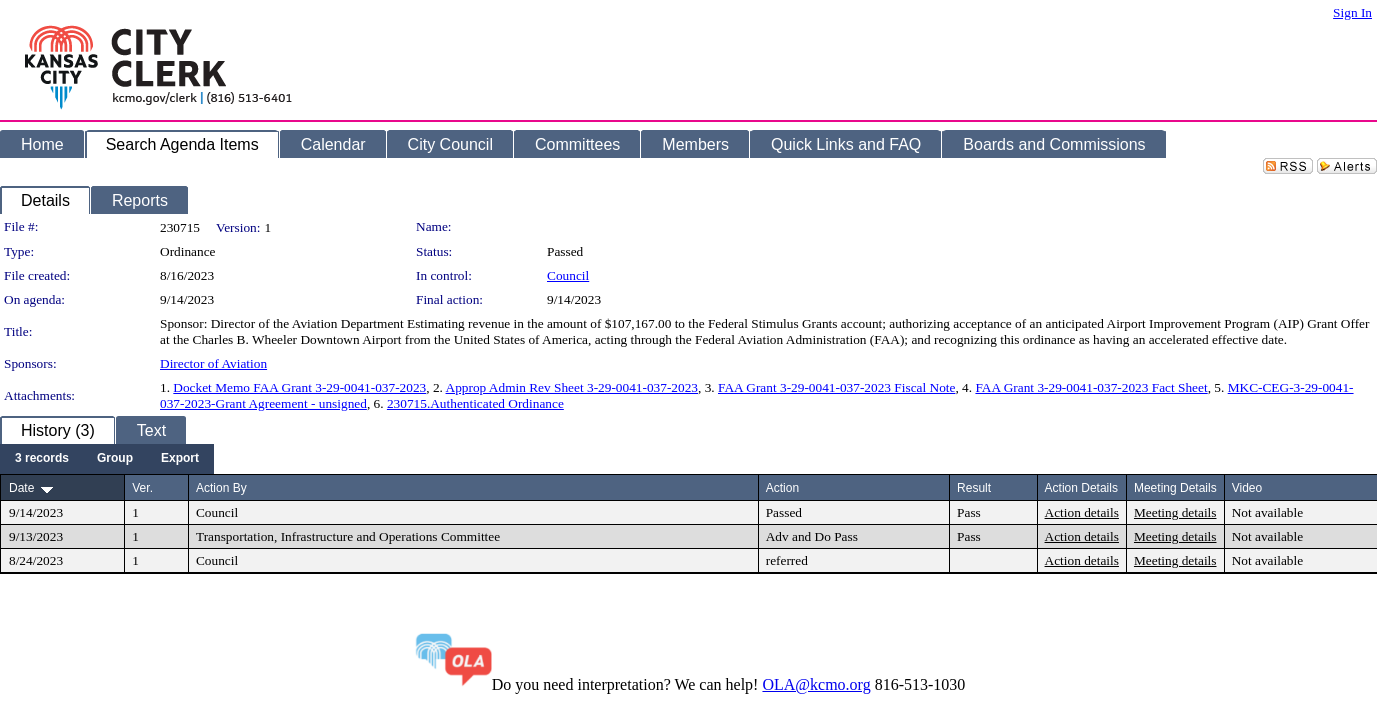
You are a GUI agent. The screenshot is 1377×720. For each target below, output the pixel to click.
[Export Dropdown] (180, 459)
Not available (1267, 512)
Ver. (142, 488)
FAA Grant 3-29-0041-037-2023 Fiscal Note (836, 387)
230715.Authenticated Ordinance (475, 403)
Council (568, 275)
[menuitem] (42, 459)
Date (21, 488)
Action (782, 488)
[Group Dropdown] (115, 459)
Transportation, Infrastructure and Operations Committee (348, 536)
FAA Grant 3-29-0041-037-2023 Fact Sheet (1091, 387)
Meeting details (1175, 512)
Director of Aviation (213, 363)
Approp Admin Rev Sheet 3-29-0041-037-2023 (572, 387)
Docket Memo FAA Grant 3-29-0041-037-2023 (299, 387)
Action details (1082, 512)
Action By (221, 488)
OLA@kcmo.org (816, 684)
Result (974, 488)
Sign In (1352, 12)
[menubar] (107, 459)
